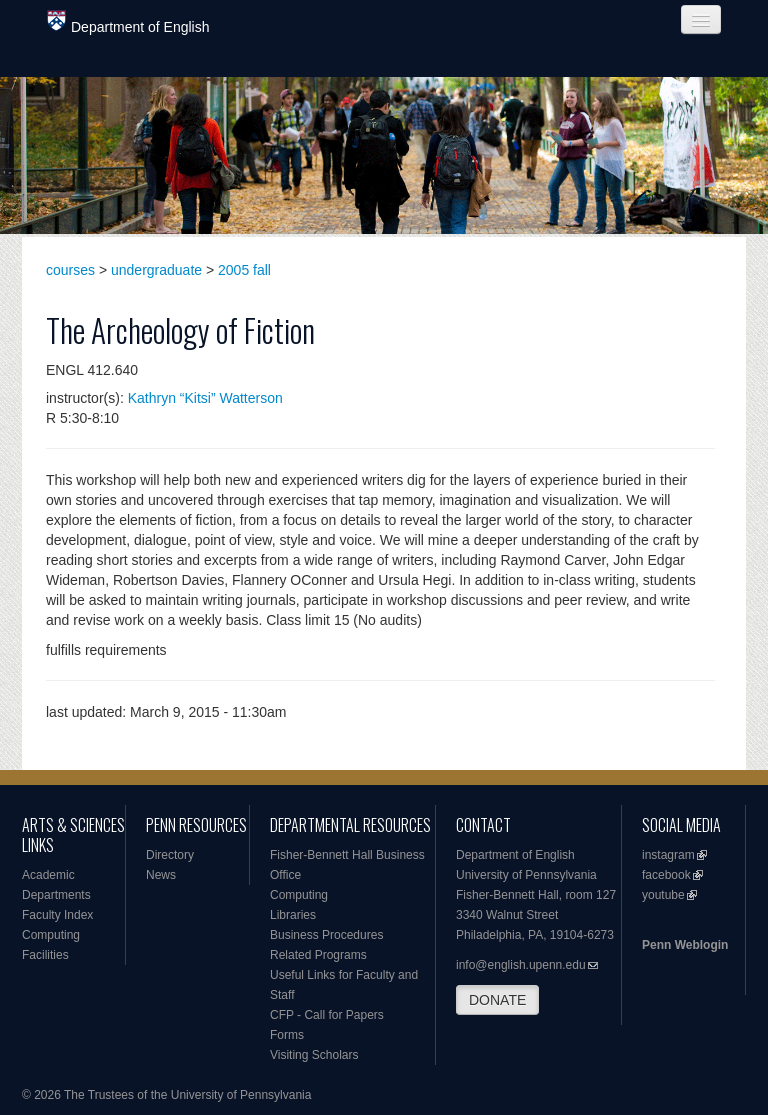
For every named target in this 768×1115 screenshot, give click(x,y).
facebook (666, 875)
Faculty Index (57, 915)
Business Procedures (326, 935)
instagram (668, 855)
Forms (287, 1035)
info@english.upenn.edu (521, 965)
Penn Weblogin (685, 945)
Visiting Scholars (314, 1055)
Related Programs (318, 955)
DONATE (497, 1000)
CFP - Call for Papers (327, 1015)
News (161, 875)
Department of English (128, 22)
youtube (663, 895)
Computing (51, 935)
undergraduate (156, 270)
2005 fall (244, 270)
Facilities (45, 955)
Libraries (293, 915)
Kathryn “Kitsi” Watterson (205, 398)
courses (70, 270)
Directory (170, 855)
